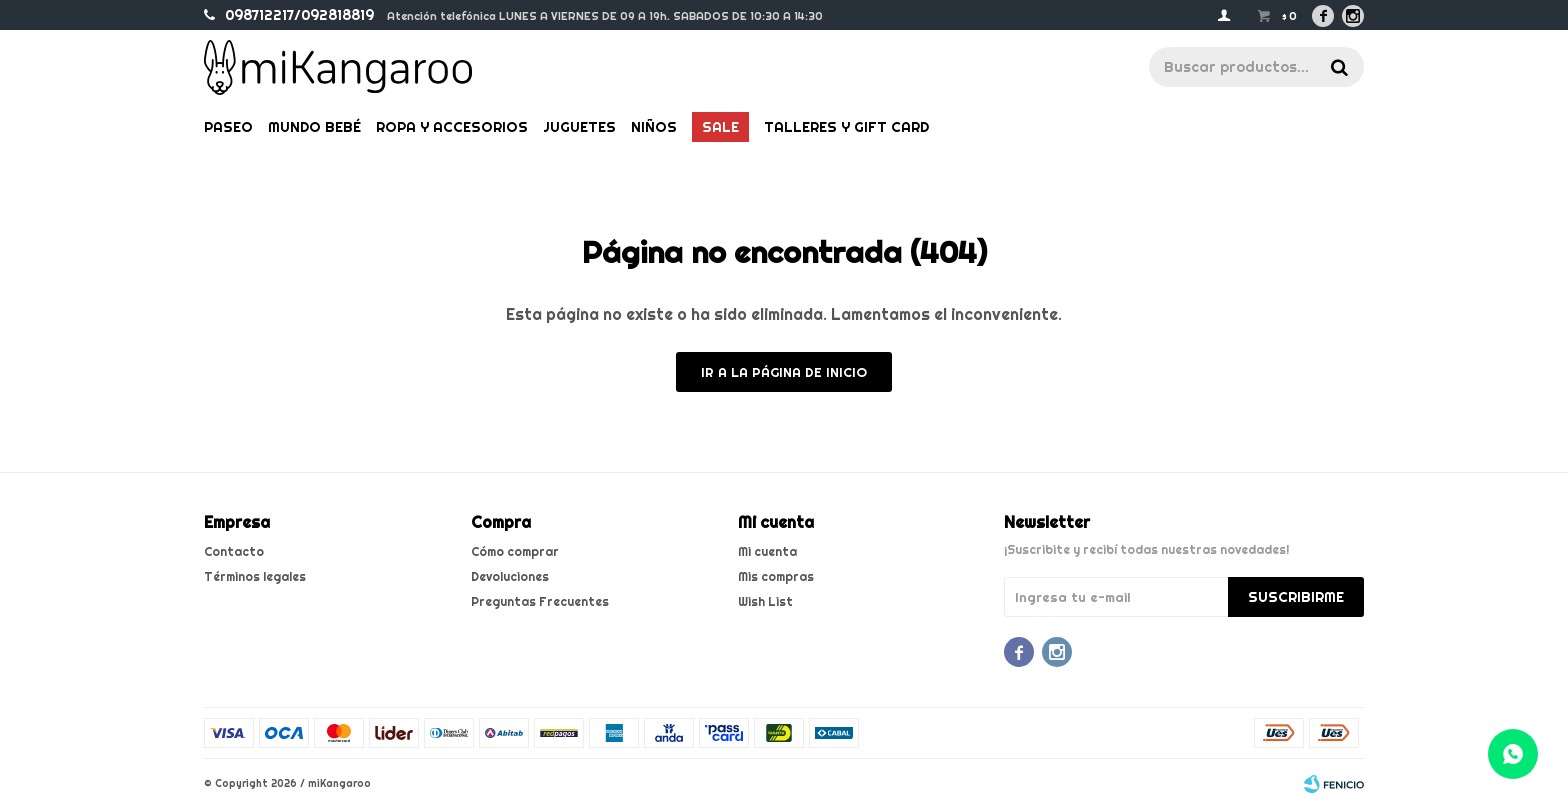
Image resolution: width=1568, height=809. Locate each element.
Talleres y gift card (846, 127)
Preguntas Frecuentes (540, 601)
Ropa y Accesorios (452, 127)
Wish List (765, 601)
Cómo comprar (515, 551)
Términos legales (255, 576)
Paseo (228, 127)
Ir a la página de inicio (784, 372)
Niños (654, 127)
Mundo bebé (314, 127)
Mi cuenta (767, 551)
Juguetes (579, 127)
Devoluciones (510, 576)
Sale (720, 127)
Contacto (234, 551)
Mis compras (776, 576)
